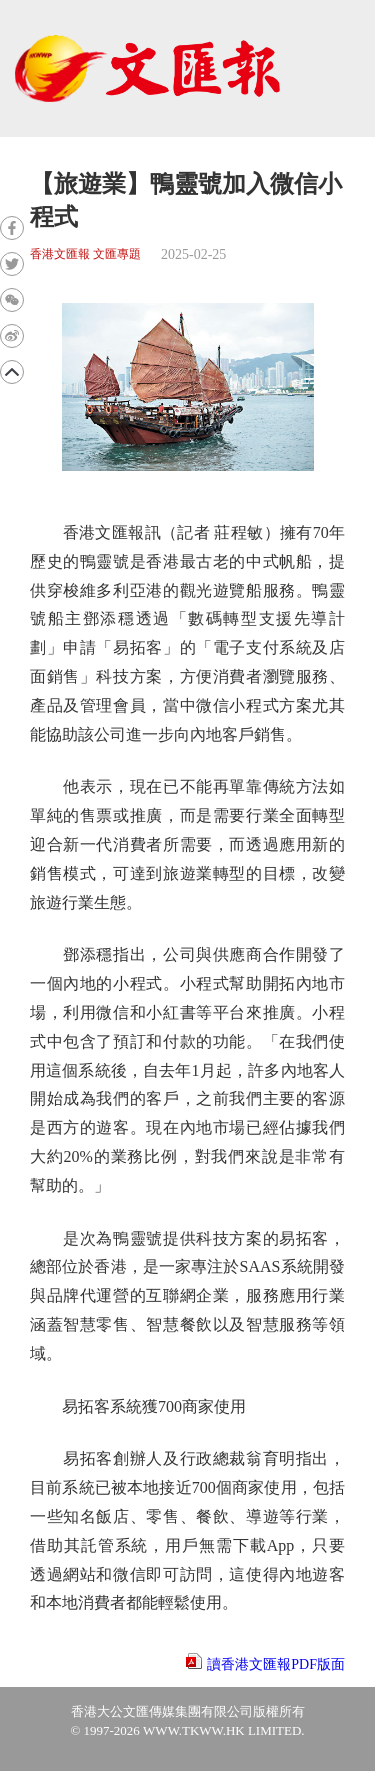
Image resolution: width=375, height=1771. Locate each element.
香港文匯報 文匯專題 (85, 254)
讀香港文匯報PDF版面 (276, 1664)
